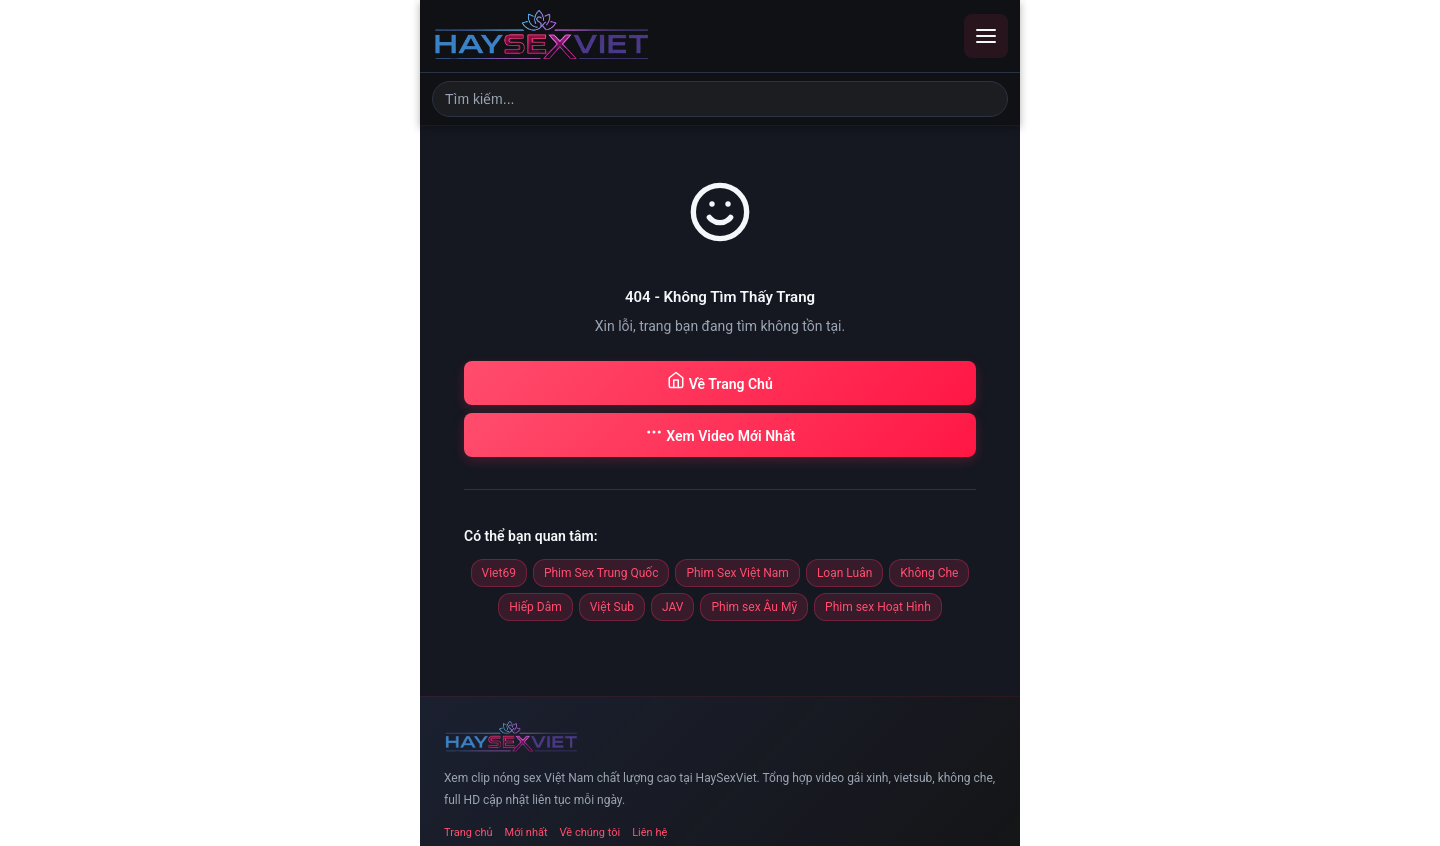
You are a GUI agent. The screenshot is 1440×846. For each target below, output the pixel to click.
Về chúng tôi (590, 832)
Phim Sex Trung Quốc (601, 573)
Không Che (929, 573)
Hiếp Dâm (535, 607)
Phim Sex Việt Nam (737, 573)
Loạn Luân (844, 573)
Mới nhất (526, 832)
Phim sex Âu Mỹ (754, 607)
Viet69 (499, 573)
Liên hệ (649, 832)
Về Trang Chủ (719, 381)
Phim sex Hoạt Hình (878, 607)
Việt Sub (612, 607)
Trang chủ (468, 832)
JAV (672, 607)
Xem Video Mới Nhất (720, 433)
